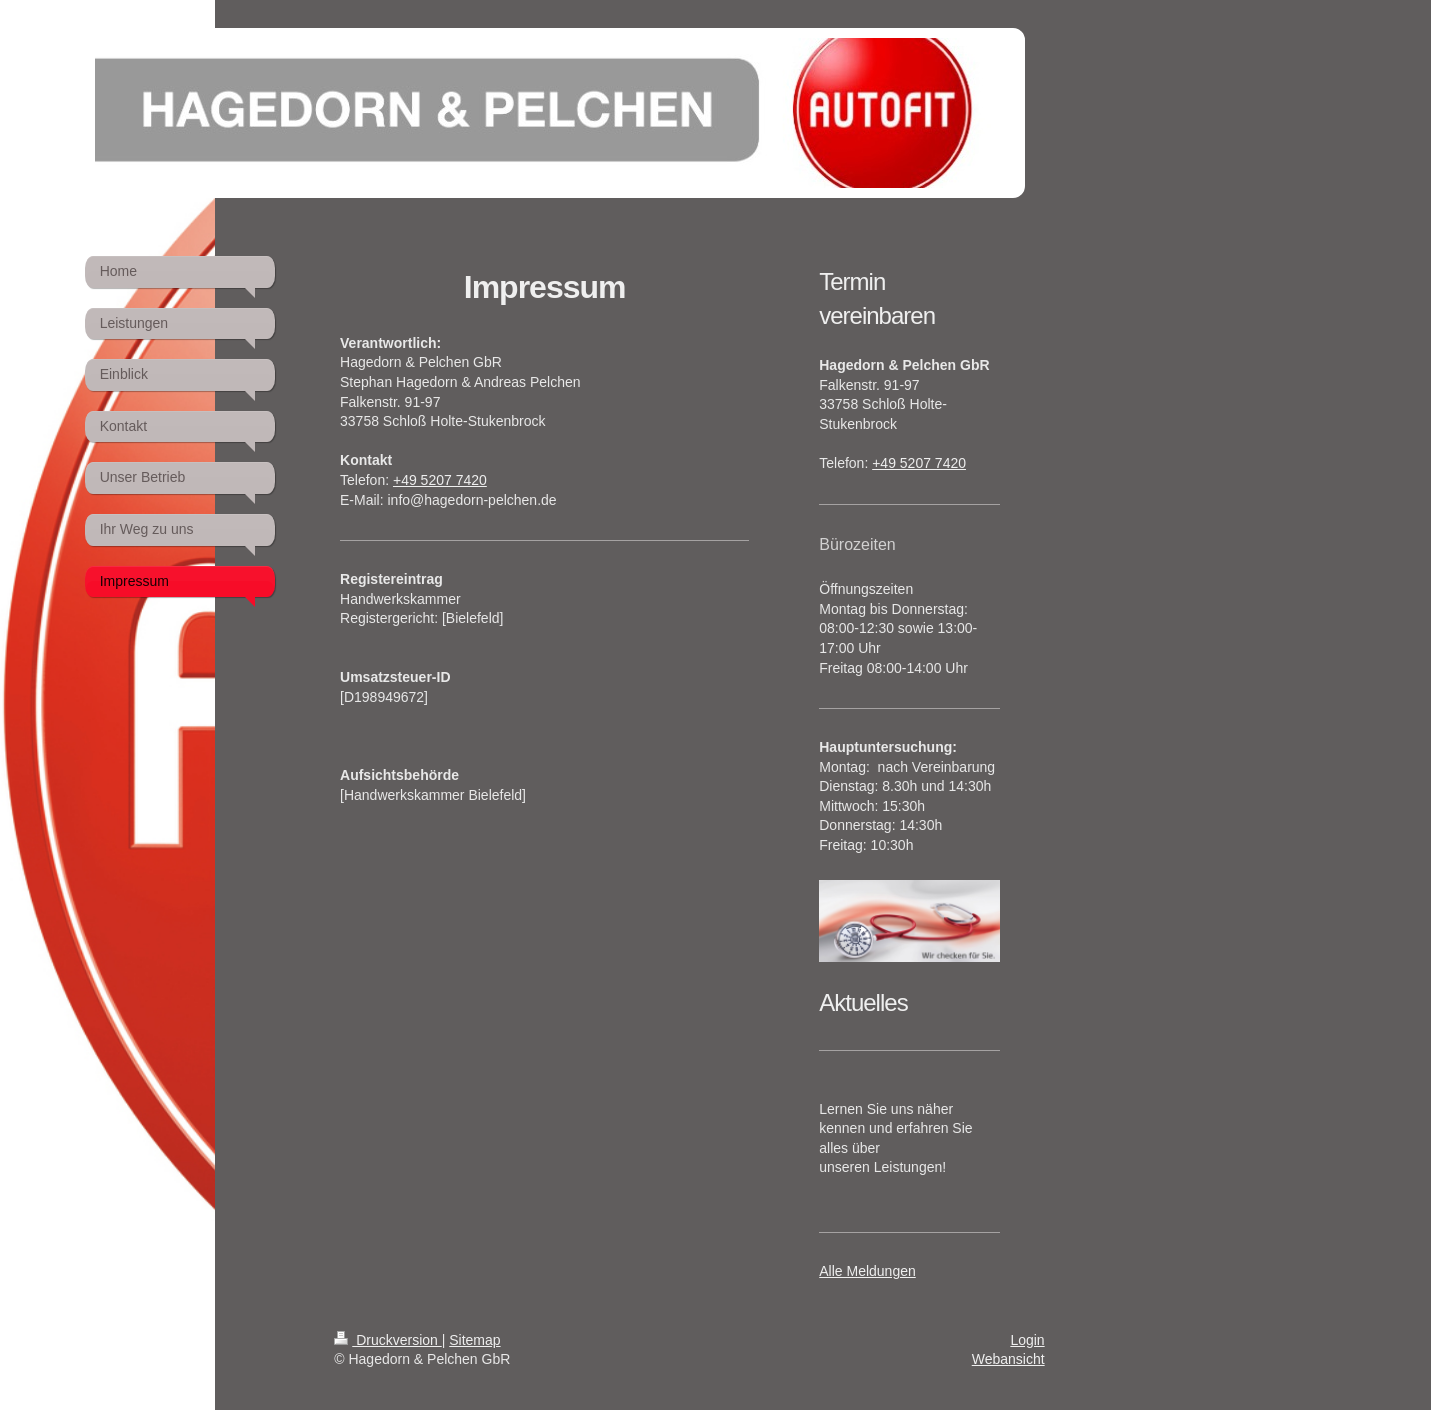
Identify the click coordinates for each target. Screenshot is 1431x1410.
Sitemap (474, 1340)
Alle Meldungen (867, 1271)
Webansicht (1008, 1359)
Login (1027, 1340)
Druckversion (387, 1340)
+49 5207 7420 (440, 480)
